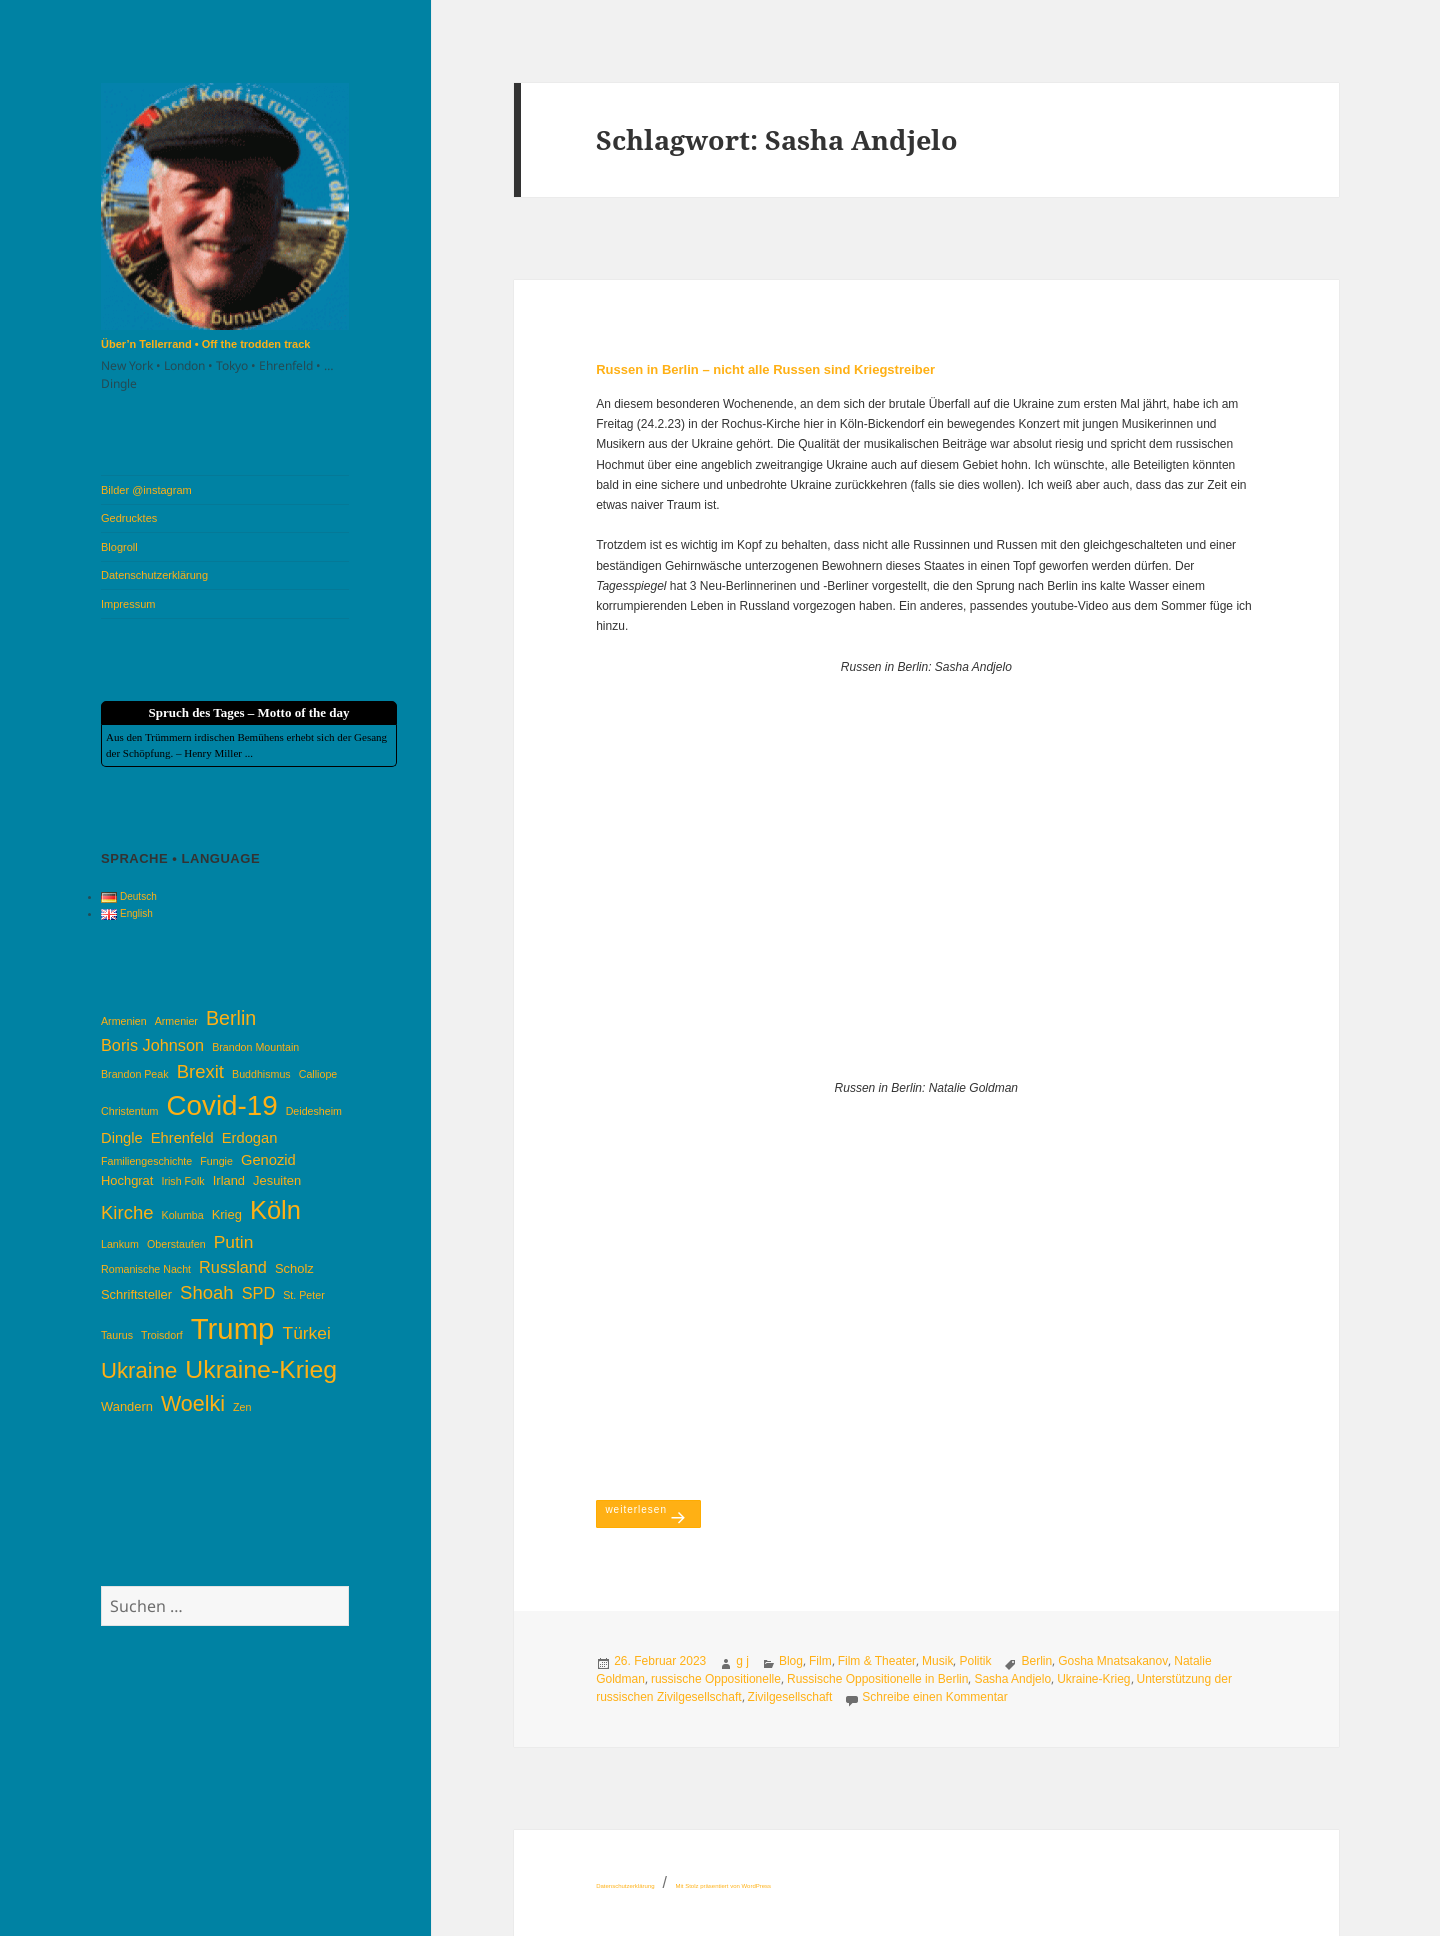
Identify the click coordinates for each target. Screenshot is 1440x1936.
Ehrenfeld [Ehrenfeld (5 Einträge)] (182, 1138)
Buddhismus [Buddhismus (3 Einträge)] (261, 1074)
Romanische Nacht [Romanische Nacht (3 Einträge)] (146, 1269)
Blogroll (119, 547)
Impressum (128, 604)
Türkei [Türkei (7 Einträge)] (307, 1333)
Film (820, 1661)
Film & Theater (877, 1661)
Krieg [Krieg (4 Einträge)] (227, 1214)
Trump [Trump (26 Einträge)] (233, 1328)
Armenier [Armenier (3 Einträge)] (176, 1021)
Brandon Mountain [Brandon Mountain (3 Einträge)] (255, 1047)
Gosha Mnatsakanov (1113, 1661)
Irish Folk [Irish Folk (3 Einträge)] (182, 1181)
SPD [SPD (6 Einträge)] (258, 1293)
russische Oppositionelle (716, 1679)
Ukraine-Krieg (1093, 1679)
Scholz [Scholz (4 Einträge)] (294, 1268)
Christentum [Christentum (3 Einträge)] (129, 1111)
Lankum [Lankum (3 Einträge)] (120, 1244)
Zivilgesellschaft (790, 1697)
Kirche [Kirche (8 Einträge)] (127, 1212)
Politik (975, 1661)
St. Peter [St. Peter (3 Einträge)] (303, 1295)
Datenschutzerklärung (154, 575)
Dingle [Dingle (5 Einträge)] (122, 1138)
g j (742, 1661)
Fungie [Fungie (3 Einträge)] (216, 1161)
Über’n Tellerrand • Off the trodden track (205, 344)
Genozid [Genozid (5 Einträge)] (268, 1160)
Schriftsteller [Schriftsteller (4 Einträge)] (136, 1294)
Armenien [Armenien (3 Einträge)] (124, 1021)
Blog (791, 1661)
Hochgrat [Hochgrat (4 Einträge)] (127, 1180)
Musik (937, 1661)
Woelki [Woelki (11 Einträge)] (193, 1404)
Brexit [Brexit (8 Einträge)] (200, 1071)
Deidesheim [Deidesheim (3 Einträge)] (314, 1111)
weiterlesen (652, 1508)
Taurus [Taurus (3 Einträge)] (117, 1335)
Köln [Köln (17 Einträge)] (275, 1210)
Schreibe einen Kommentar (934, 1697)
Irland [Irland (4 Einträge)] (229, 1180)
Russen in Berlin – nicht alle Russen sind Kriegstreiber (765, 369)
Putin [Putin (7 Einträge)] (234, 1242)
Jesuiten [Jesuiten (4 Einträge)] (277, 1180)
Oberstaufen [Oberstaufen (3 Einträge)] (176, 1244)
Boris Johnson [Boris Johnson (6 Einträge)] (152, 1045)
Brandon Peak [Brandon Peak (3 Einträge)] (135, 1074)
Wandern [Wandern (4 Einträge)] (127, 1406)
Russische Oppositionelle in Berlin (877, 1679)
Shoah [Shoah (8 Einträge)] (207, 1292)
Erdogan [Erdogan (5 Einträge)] (250, 1138)
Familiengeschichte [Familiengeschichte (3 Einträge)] (146, 1161)
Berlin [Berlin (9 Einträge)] (231, 1018)
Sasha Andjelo (1012, 1679)
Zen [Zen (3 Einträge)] (242, 1407)
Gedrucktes (129, 518)
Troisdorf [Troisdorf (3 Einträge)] (162, 1335)
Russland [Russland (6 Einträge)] (233, 1267)
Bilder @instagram (146, 490)
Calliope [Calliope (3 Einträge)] (318, 1074)
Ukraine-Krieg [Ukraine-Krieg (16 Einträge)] (261, 1369)
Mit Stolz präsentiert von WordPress (723, 1886)
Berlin (1036, 1661)
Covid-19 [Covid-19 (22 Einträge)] (222, 1105)
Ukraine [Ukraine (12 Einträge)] (139, 1370)
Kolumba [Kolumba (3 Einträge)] (183, 1215)
